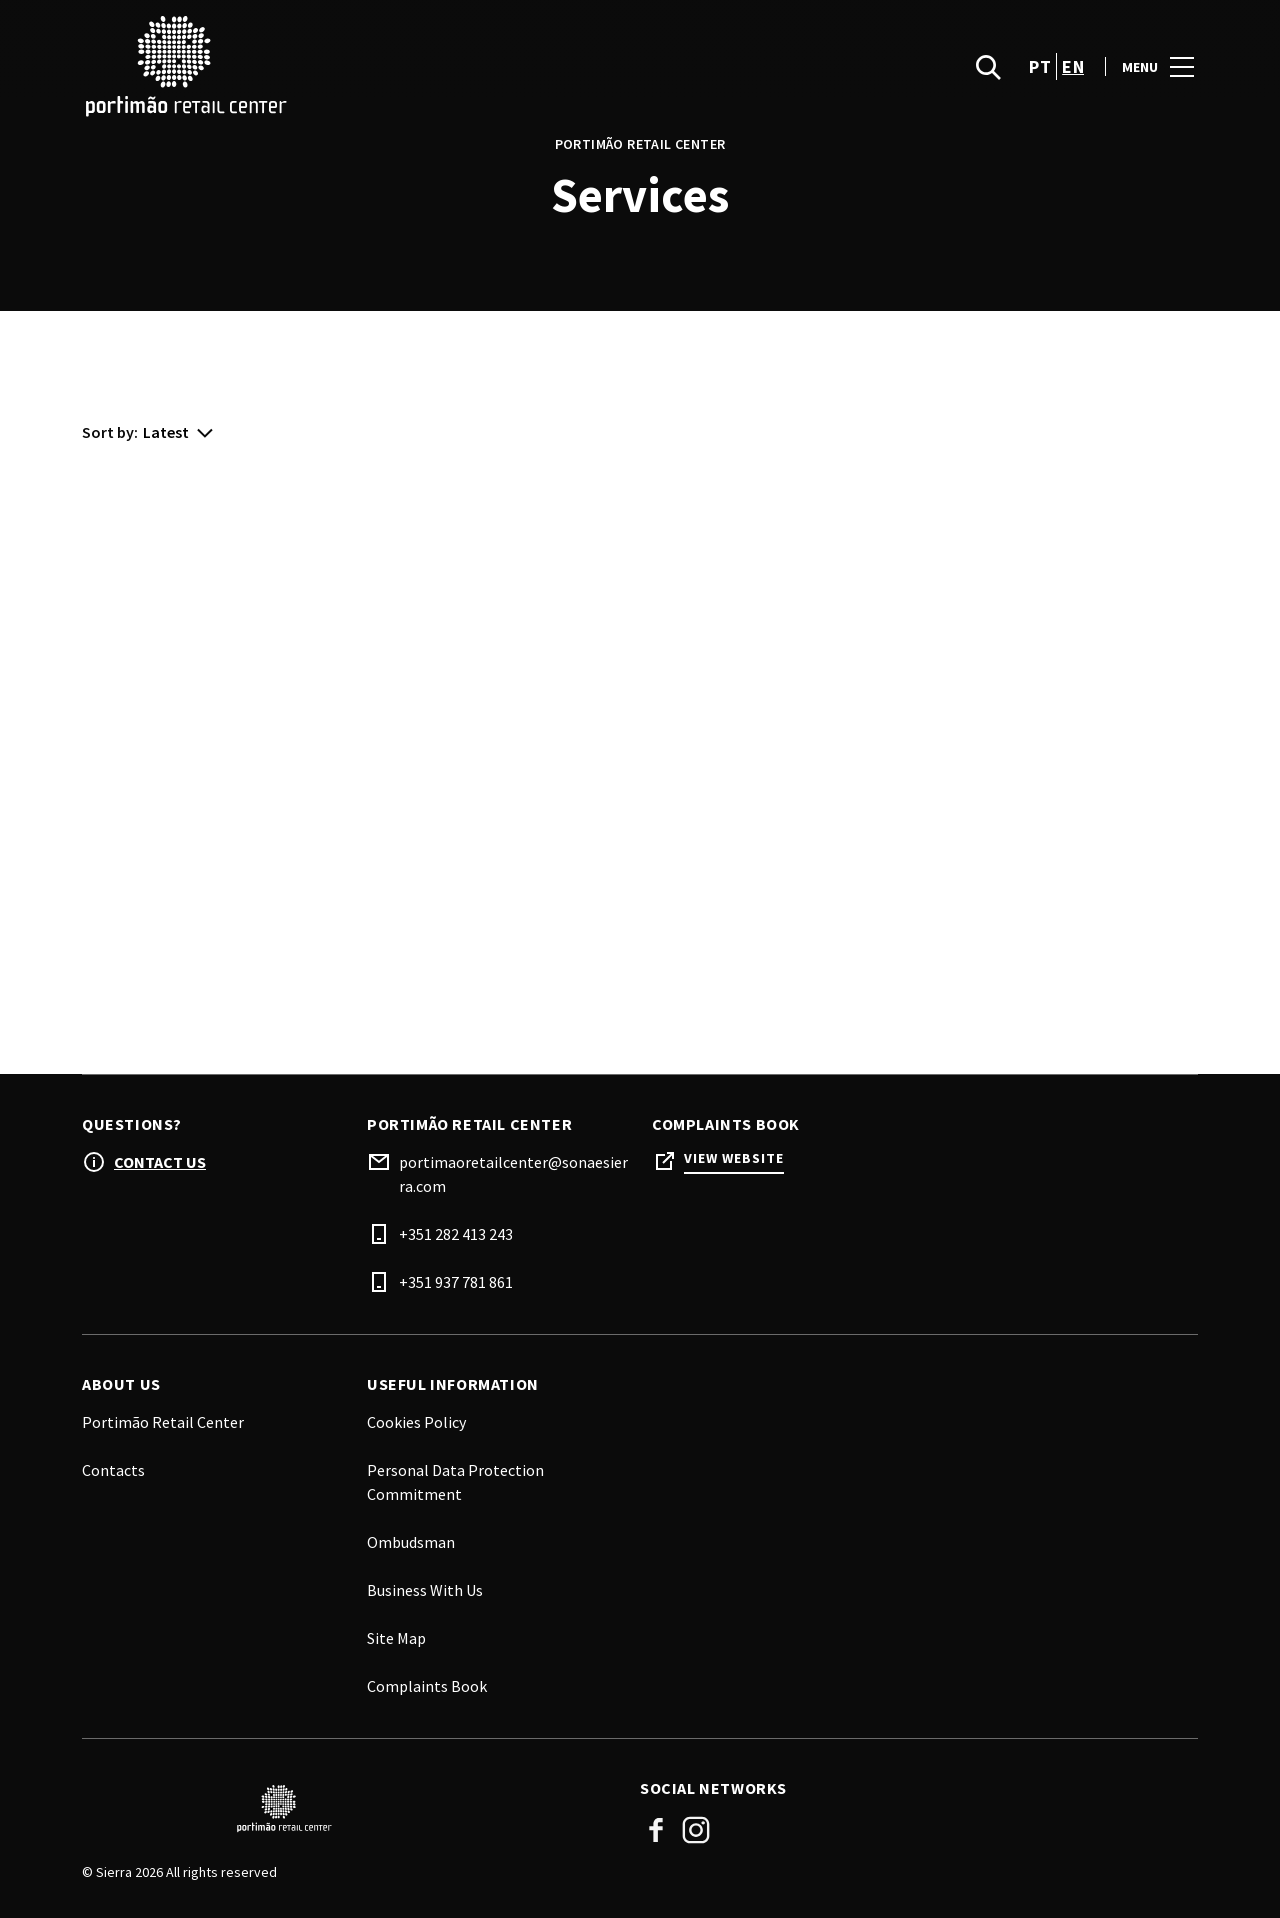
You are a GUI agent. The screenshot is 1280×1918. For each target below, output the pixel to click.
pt (1040, 83)
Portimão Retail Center (163, 1422)
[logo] (363, 83)
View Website (734, 1158)
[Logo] (349, 1809)
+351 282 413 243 (456, 1234)
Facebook (656, 1830)
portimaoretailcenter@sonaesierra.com (513, 1174)
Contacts (113, 1470)
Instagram (696, 1830)
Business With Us (425, 1590)
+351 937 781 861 (456, 1282)
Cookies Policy (416, 1422)
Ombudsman (411, 1542)
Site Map (396, 1638)
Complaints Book (427, 1686)
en (1073, 83)
